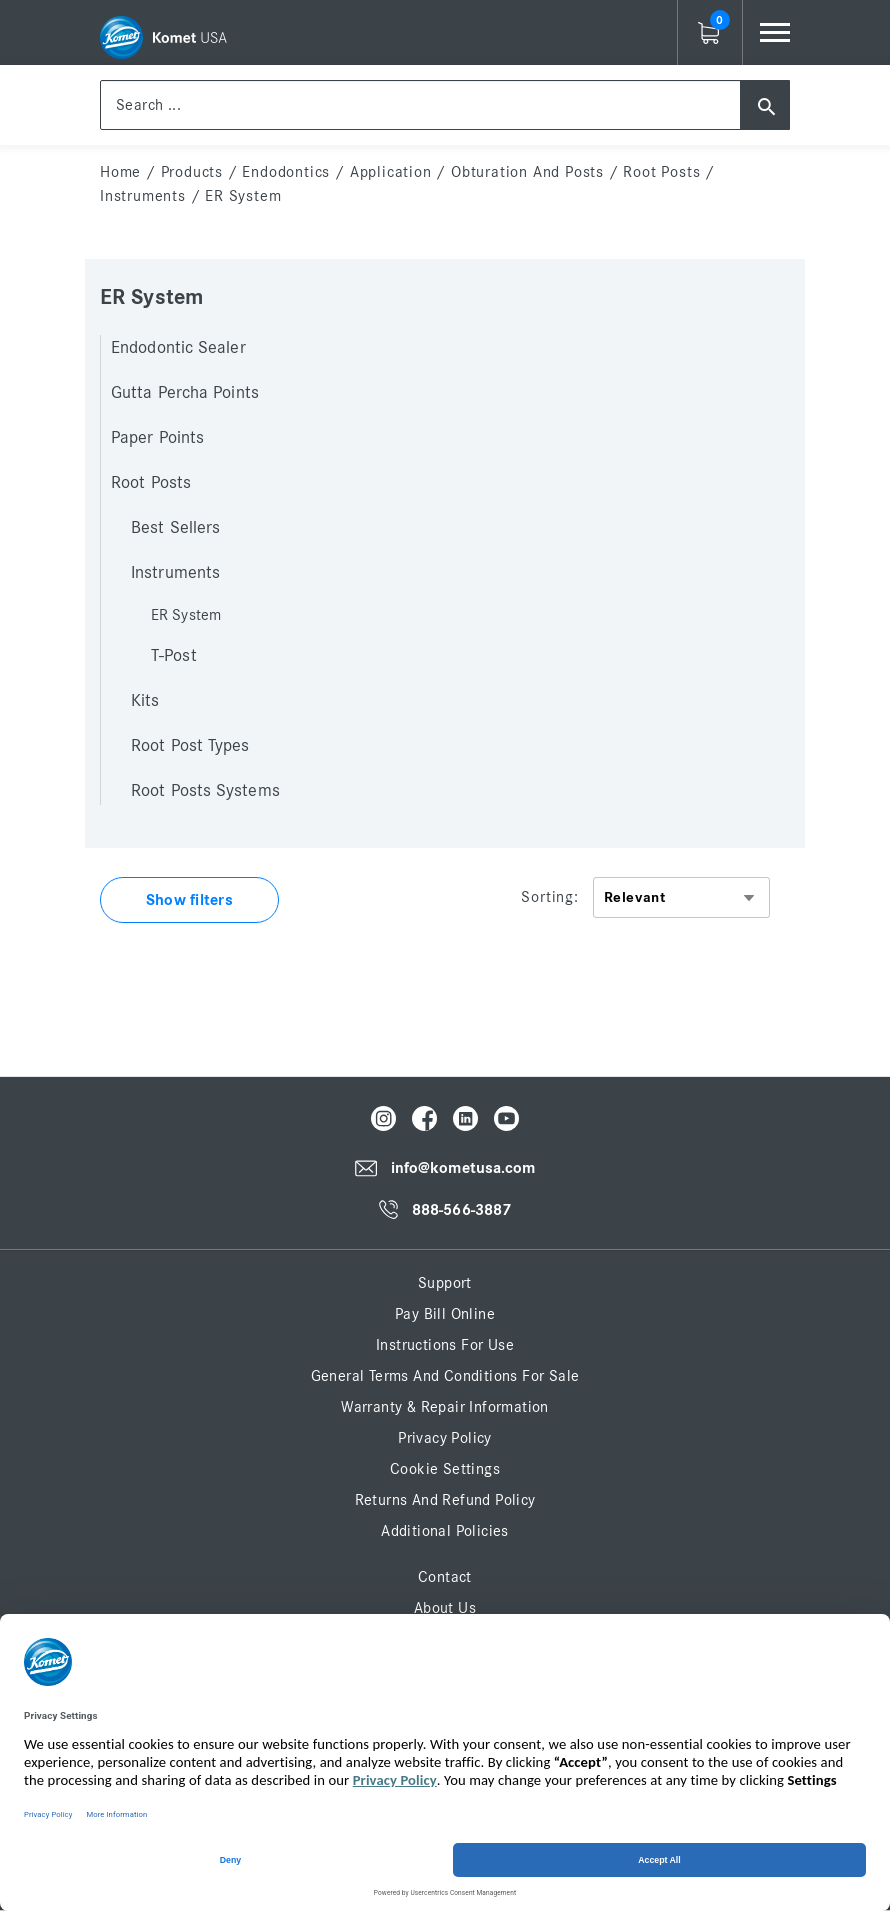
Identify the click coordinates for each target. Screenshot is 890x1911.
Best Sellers (175, 528)
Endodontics (286, 172)
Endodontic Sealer (178, 348)
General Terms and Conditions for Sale (445, 1376)
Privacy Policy (445, 1438)
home (120, 172)
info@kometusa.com (463, 1169)
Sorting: (549, 897)
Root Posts (661, 172)
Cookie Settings (445, 1469)
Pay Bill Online (445, 1314)
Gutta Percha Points (185, 393)
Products (192, 172)
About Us (445, 1608)
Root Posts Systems (205, 791)
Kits (145, 701)
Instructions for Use (445, 1345)
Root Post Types (190, 746)
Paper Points (157, 438)
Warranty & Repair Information (445, 1407)
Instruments (143, 196)
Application (391, 172)
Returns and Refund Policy (445, 1500)
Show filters (189, 900)
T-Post (174, 656)
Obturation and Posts (527, 172)
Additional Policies (445, 1531)
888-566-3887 (461, 1210)
